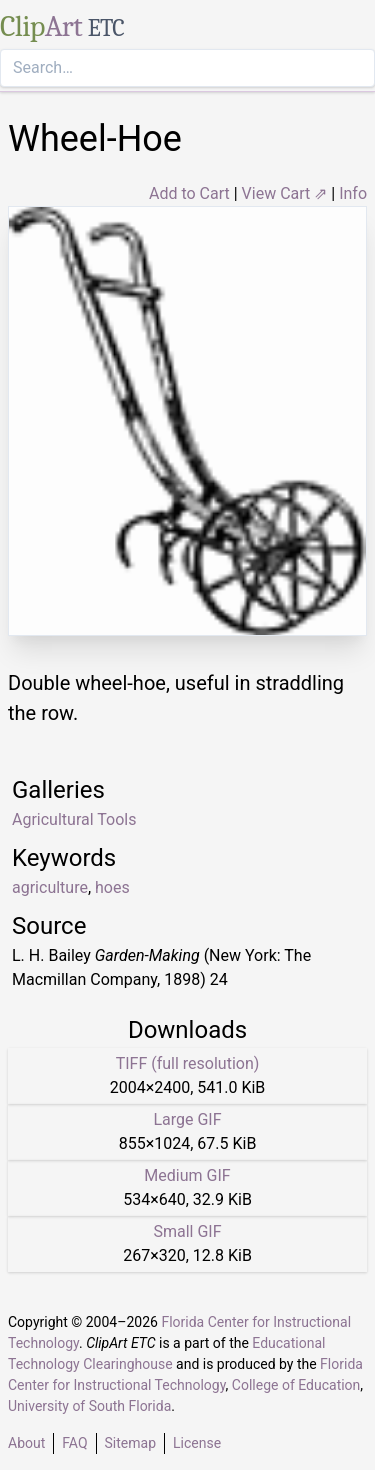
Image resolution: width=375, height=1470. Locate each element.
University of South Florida (89, 1406)
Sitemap (130, 1443)
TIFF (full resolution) (188, 1063)
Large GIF (187, 1119)
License (197, 1443)
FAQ (74, 1443)
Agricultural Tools (74, 819)
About (26, 1443)
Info (353, 193)
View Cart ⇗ (285, 193)
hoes (112, 887)
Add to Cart (189, 193)
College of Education (296, 1385)
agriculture (50, 887)
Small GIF (187, 1231)
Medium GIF (187, 1175)
